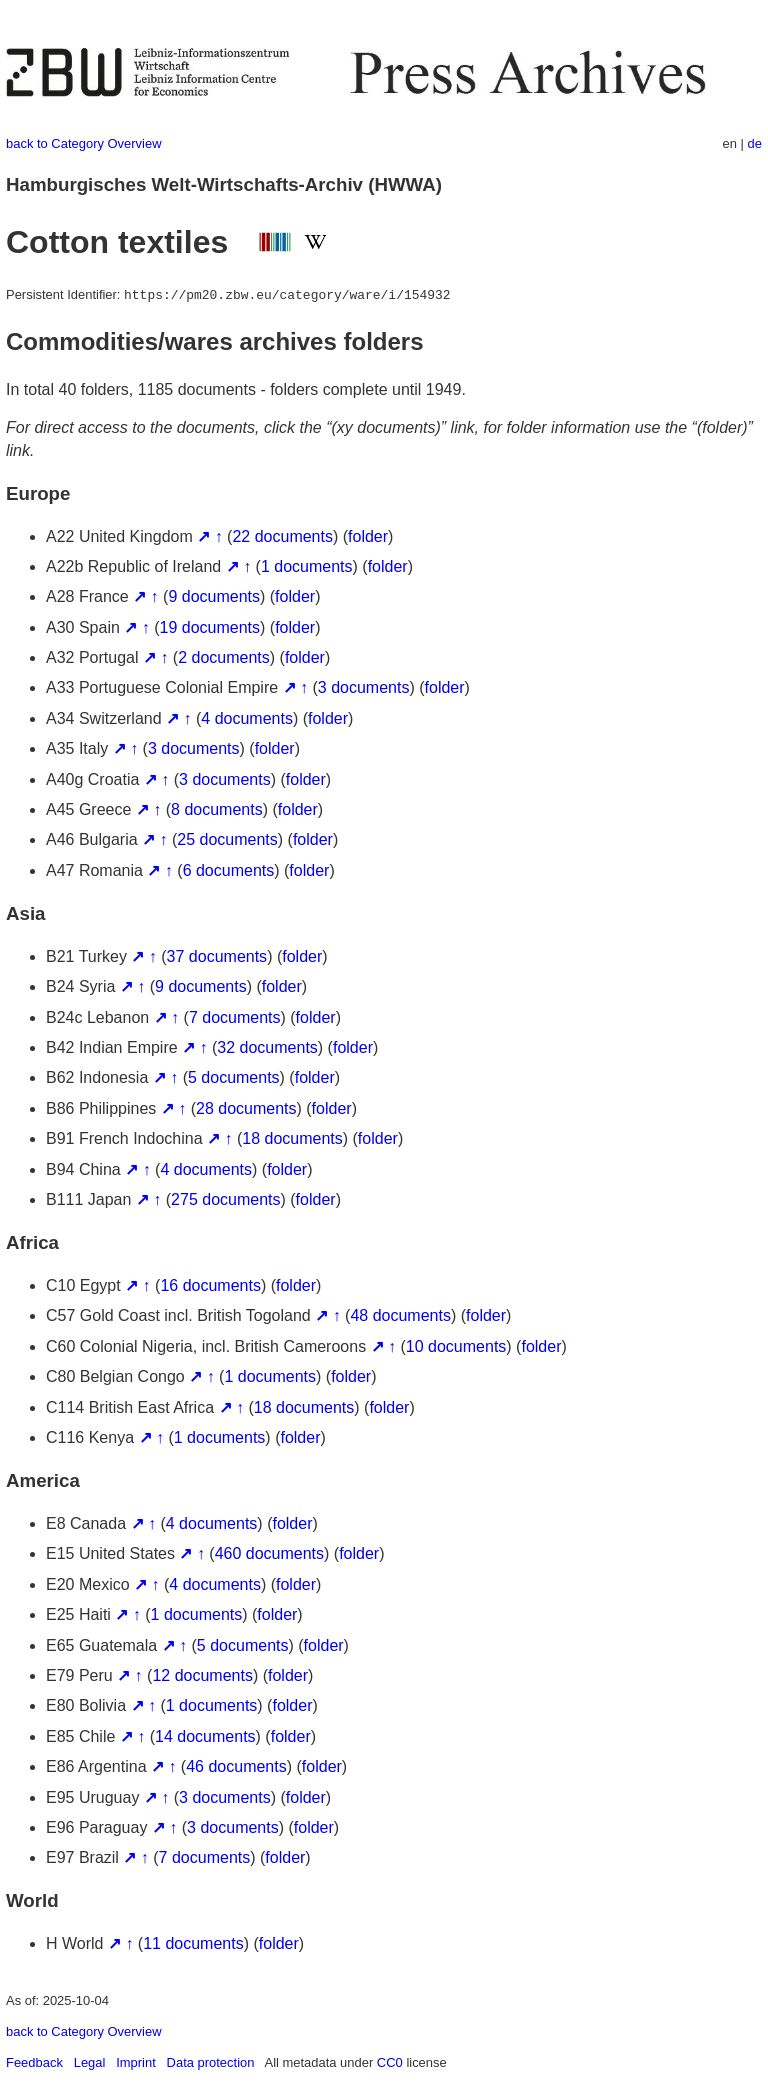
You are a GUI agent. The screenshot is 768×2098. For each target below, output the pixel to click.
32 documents (267, 1047)
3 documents (364, 687)
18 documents (292, 1138)
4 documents (247, 718)
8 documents (217, 809)
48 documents (400, 1315)
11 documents (193, 1943)
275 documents (225, 1199)
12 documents (202, 1675)
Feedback (34, 2062)
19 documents (210, 627)
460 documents (269, 1553)
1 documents (307, 566)
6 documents (229, 870)
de (755, 143)
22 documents (282, 536)
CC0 (390, 2062)
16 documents (210, 1285)
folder (368, 536)
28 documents (246, 1108)
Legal (90, 2062)
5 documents (234, 1077)
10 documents (456, 1346)
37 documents (217, 956)
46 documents (236, 1766)
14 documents (205, 1736)
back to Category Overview (84, 143)
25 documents (227, 839)
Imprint (136, 2062)
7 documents (235, 1017)
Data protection (211, 2062)
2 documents (224, 657)
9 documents (214, 596)
